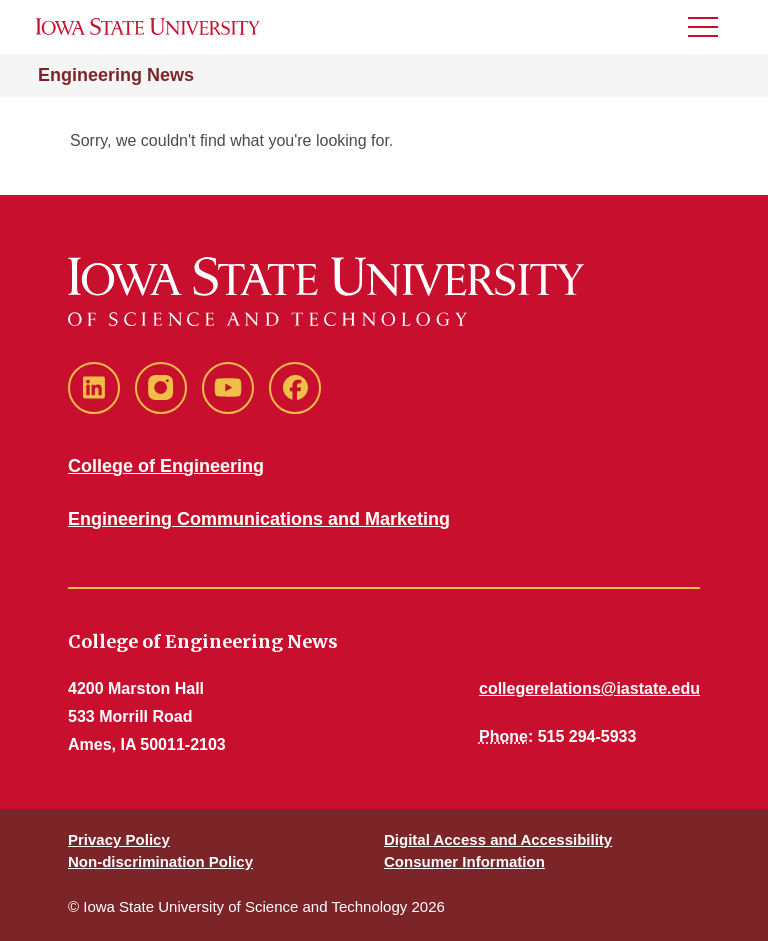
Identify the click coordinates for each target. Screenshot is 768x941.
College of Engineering (166, 466)
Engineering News (116, 75)
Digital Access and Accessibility (498, 839)
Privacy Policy (119, 839)
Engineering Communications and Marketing (259, 519)
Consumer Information (464, 861)
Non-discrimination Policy (160, 861)
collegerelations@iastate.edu (589, 688)
